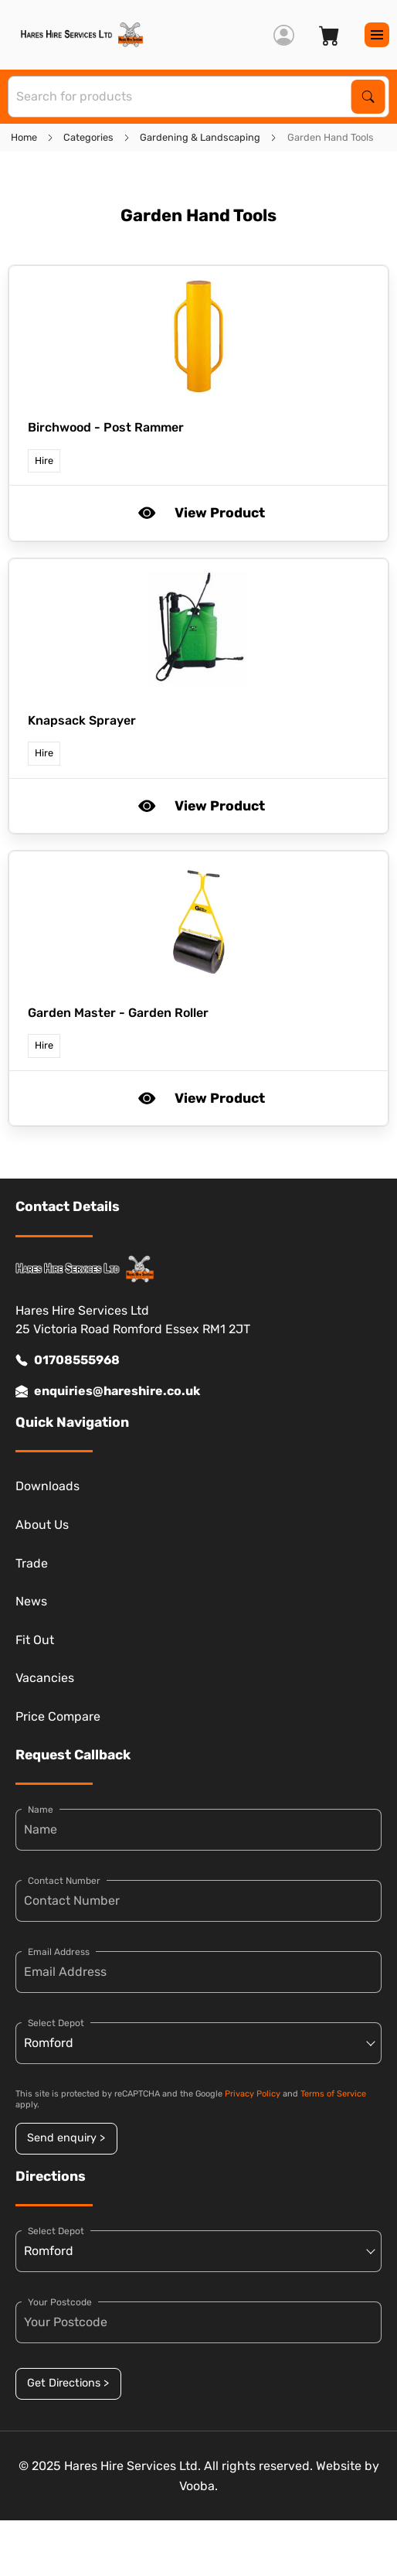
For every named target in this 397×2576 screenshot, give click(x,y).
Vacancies (44, 1677)
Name (40, 1809)
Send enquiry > (66, 2137)
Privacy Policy (252, 2094)
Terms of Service (333, 2094)
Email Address (59, 1952)
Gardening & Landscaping (200, 137)
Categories (88, 137)
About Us (42, 1524)
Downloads (47, 1486)
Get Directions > (68, 2383)
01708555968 (67, 1360)
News (31, 1601)
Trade (31, 1563)
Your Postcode (60, 2302)
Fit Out (34, 1640)
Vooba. (198, 2486)
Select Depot (56, 2023)
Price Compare (57, 1716)
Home (24, 137)
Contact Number (64, 1880)
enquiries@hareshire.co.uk (107, 1391)
